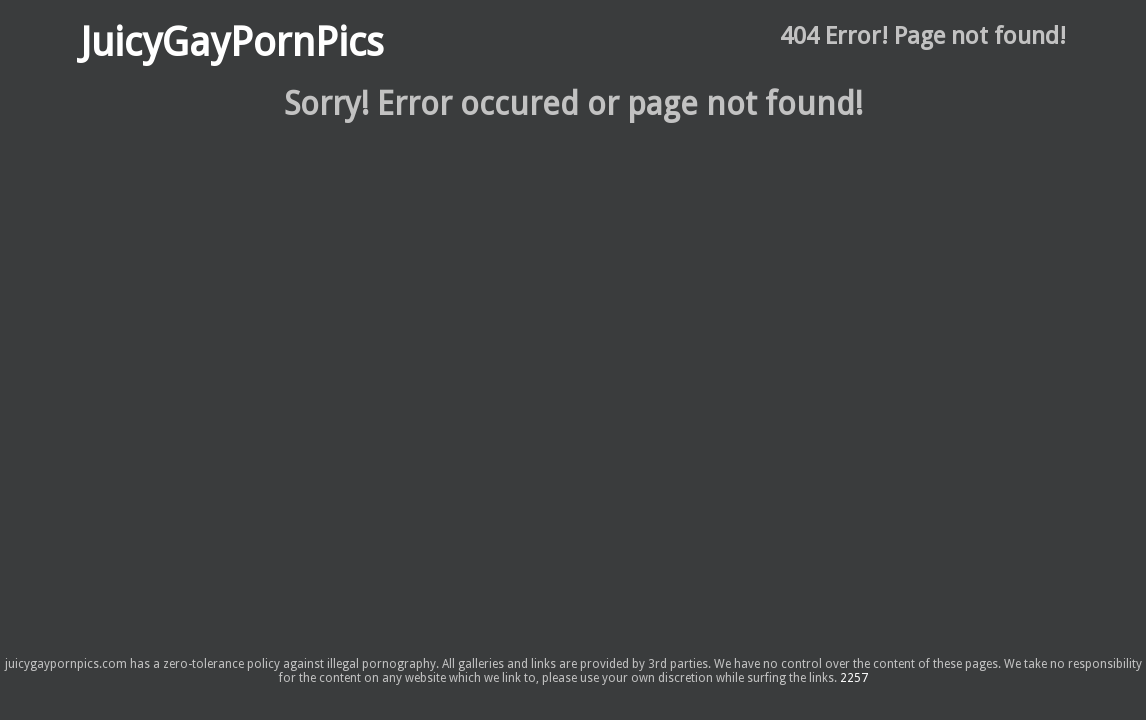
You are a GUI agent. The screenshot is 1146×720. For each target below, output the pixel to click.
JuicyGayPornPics (232, 42)
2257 (854, 678)
